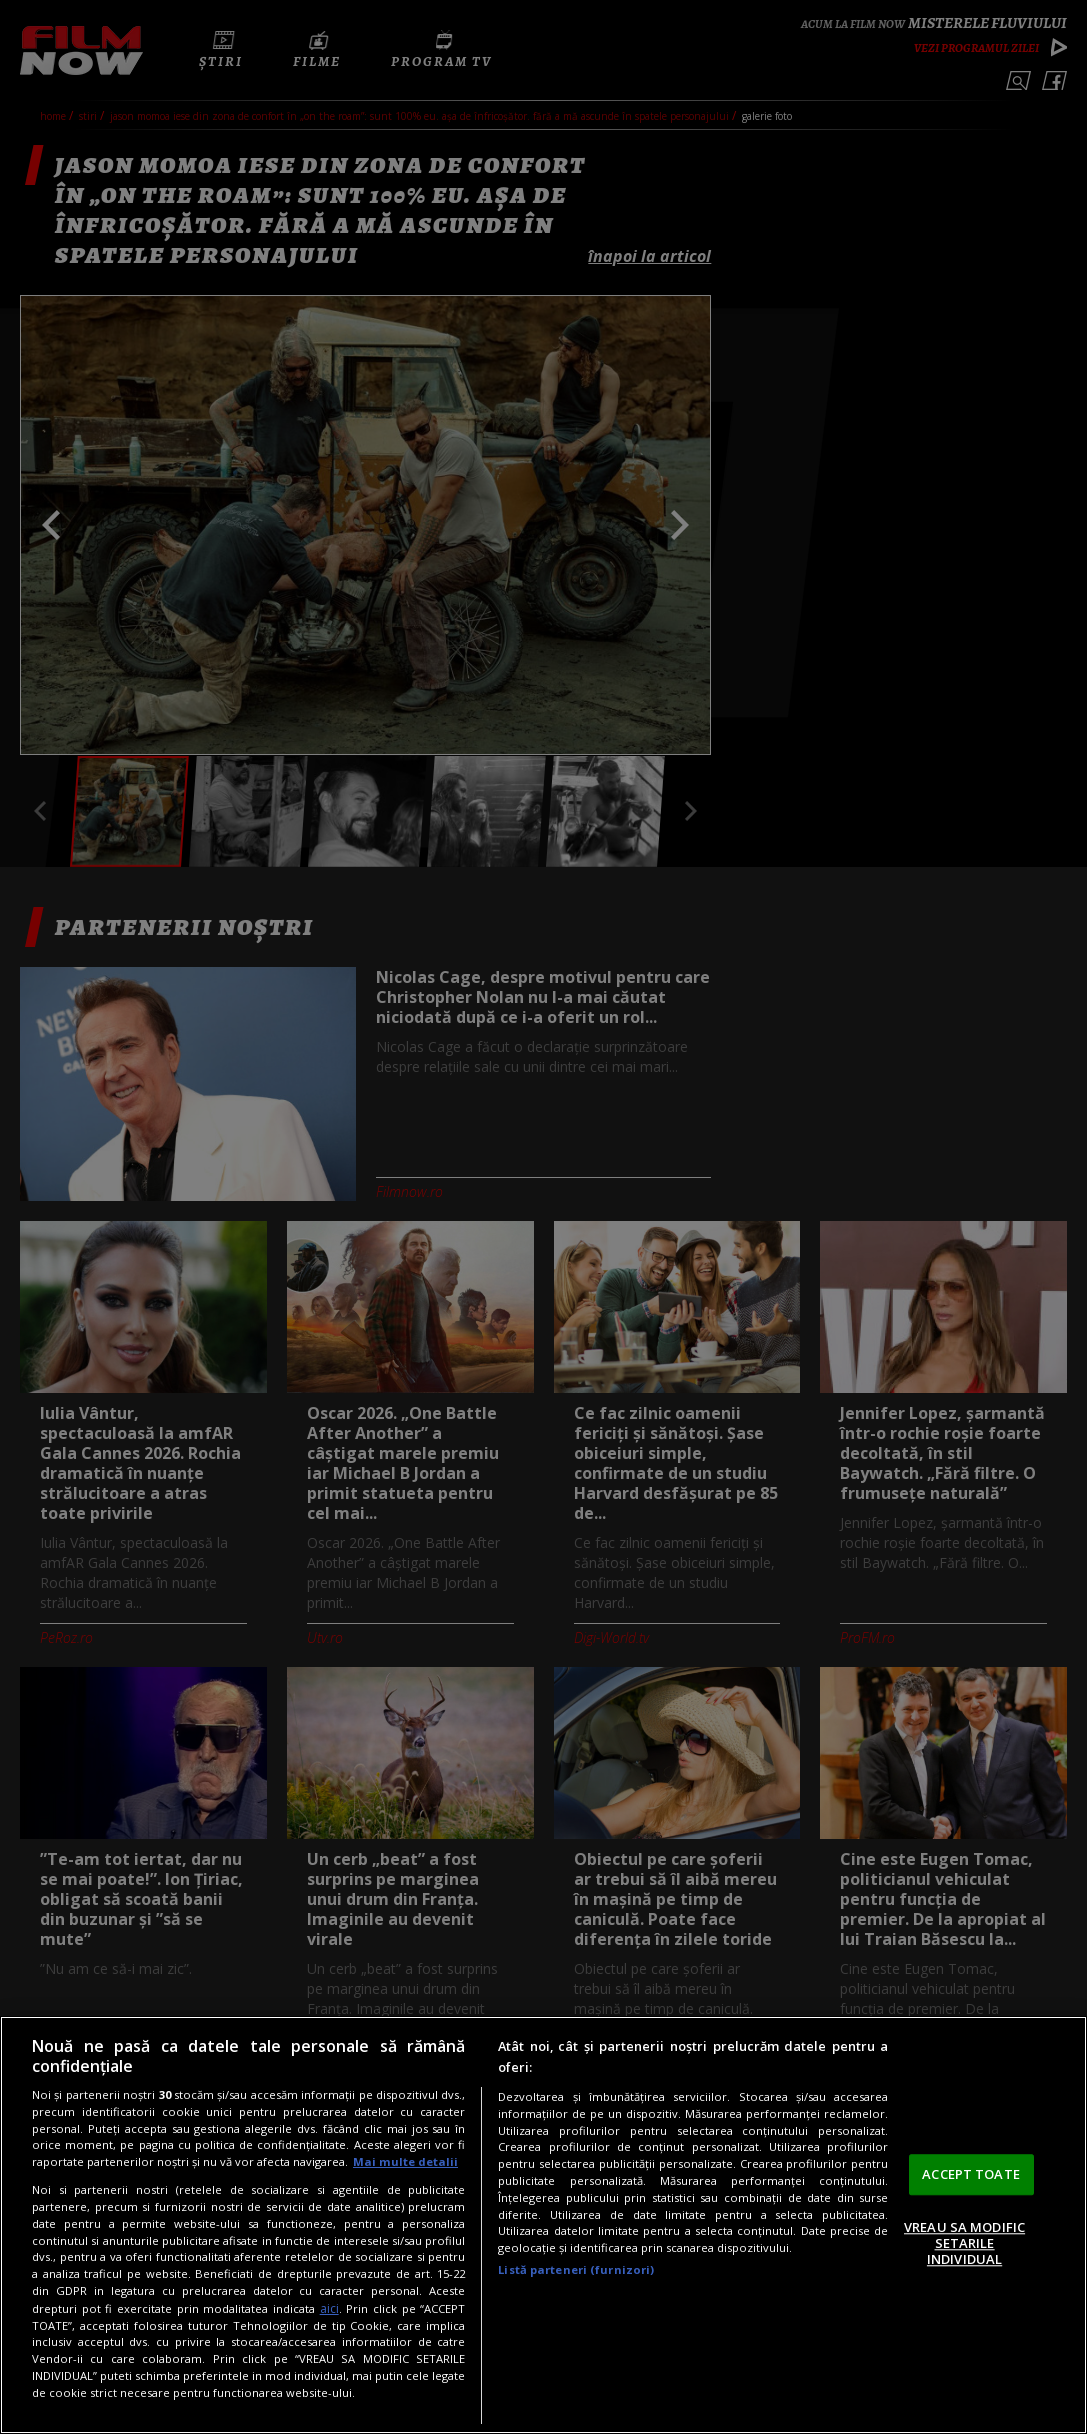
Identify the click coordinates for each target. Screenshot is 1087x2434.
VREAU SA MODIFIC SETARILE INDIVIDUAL (964, 2243)
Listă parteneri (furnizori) (576, 2269)
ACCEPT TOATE (971, 2174)
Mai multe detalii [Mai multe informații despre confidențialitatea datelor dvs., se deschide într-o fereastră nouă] (405, 2161)
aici (329, 2308)
